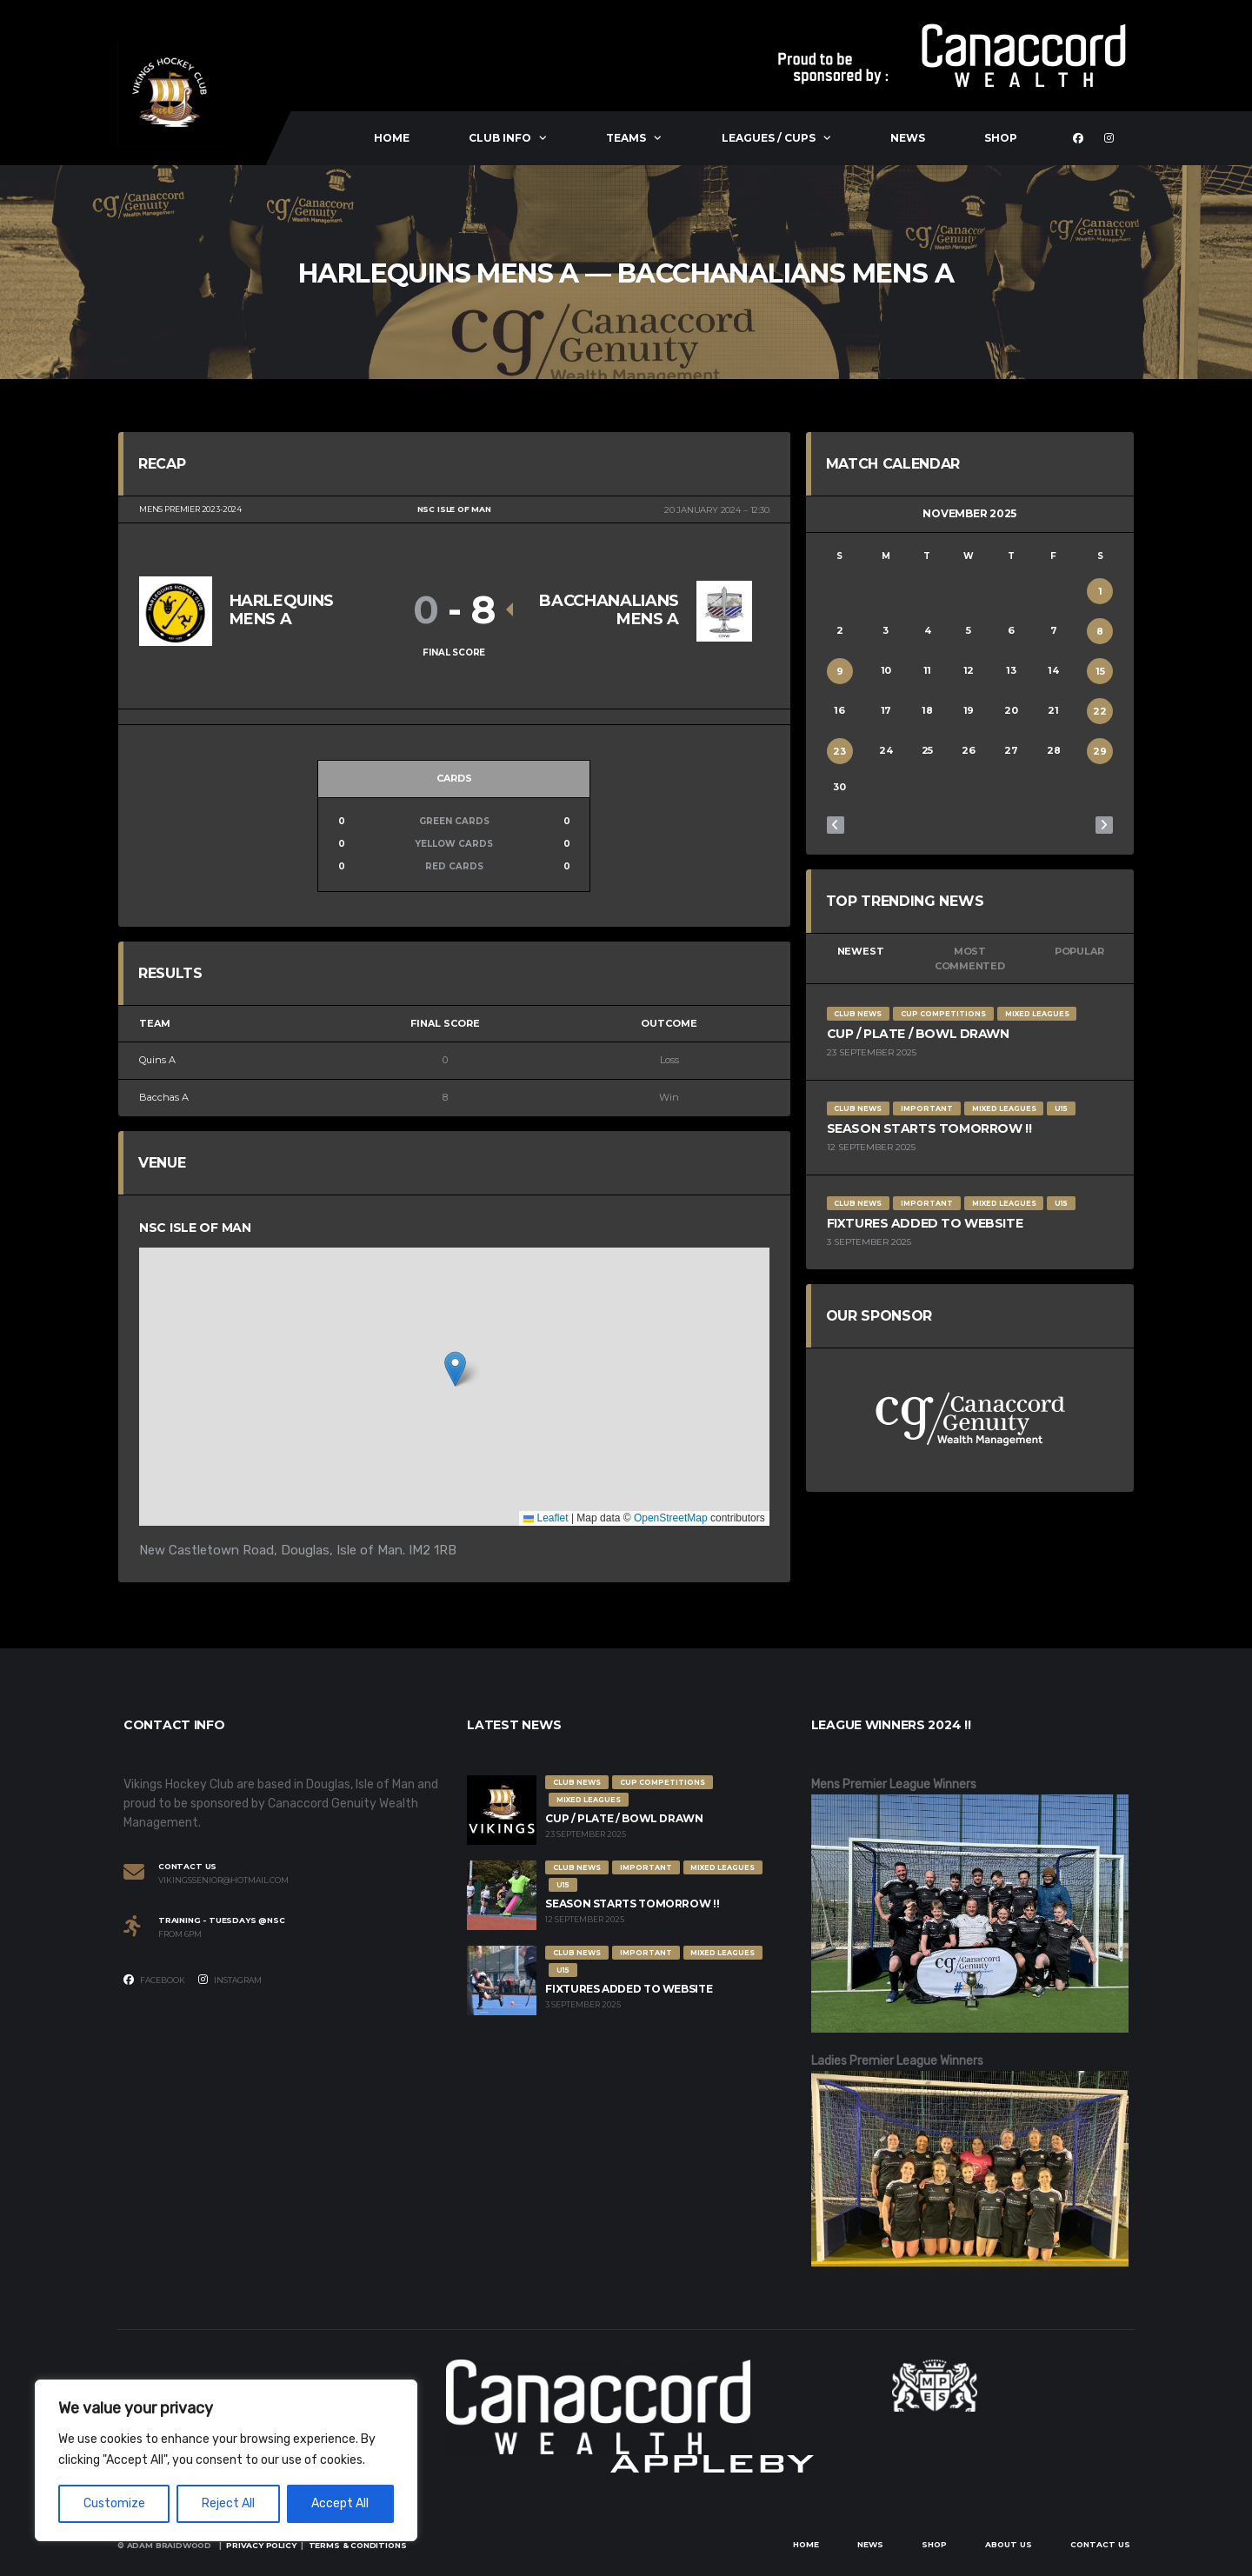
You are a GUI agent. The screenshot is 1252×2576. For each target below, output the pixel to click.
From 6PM (180, 1934)
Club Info (500, 137)
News (907, 137)
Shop (1000, 137)
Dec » (1104, 825)
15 (1100, 671)
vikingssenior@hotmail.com (223, 1880)
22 (1100, 711)
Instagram (230, 1979)
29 (1100, 751)
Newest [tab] (860, 951)
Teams (626, 137)
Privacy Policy (261, 2545)
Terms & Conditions (358, 2545)
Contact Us (1100, 2544)
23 (839, 751)
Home (392, 137)
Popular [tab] (1079, 951)
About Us (1008, 2544)
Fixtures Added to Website (925, 1223)
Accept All (340, 2503)
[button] (455, 1369)
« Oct (835, 825)
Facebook (154, 1979)
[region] (226, 2460)
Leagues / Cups (769, 137)
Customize (114, 2503)
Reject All (228, 2503)
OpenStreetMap (671, 1518)
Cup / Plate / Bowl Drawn (918, 1034)
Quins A (157, 1060)
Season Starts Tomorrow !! (929, 1128)
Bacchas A (164, 1097)
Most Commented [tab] (970, 958)
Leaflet (545, 1518)
